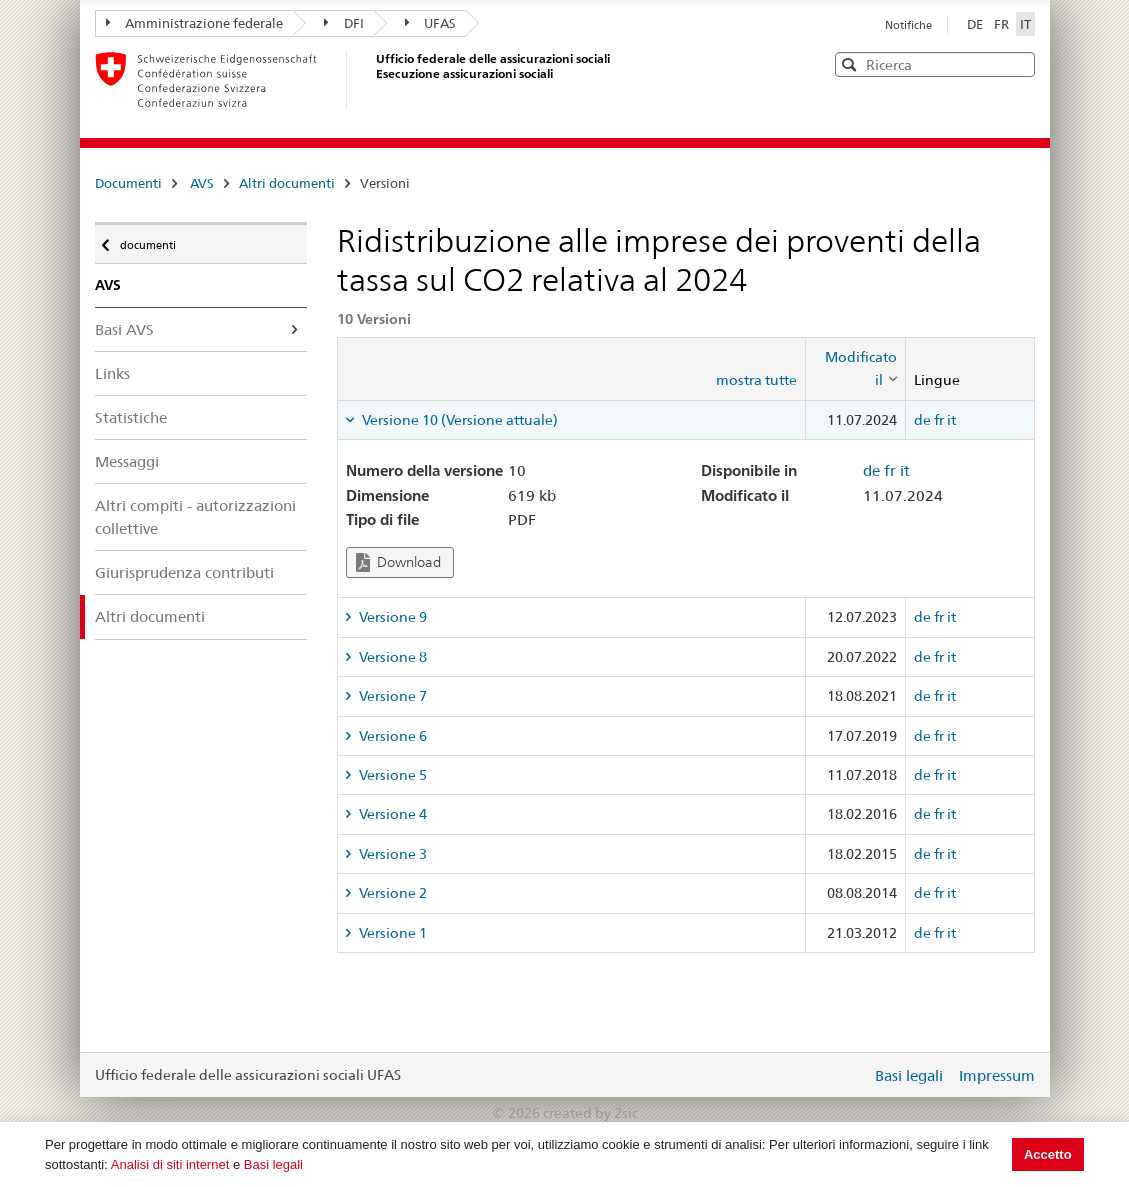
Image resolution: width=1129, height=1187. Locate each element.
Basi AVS (124, 329)
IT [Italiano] (1025, 24)
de (922, 420)
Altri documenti (287, 183)
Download (398, 562)
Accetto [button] (1048, 1154)
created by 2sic (590, 1113)
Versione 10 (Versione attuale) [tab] (458, 420)
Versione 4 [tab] (391, 814)
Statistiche (131, 417)
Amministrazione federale (195, 23)
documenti (146, 240)
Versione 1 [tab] (391, 933)
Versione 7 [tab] (391, 696)
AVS (202, 183)
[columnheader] (855, 368)
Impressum (997, 1075)
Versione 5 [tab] (391, 775)
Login (852, 1075)
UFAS (431, 23)
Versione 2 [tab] (391, 893)
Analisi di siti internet (170, 1164)
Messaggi (127, 461)
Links (112, 373)
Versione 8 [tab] (391, 657)
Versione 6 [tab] (391, 736)
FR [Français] (1003, 24)
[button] (1018, 63)
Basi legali (273, 1164)
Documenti (128, 183)
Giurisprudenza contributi (184, 572)
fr (939, 420)
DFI (344, 23)
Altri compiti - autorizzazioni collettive (195, 517)
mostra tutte (756, 380)
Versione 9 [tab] (391, 617)
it (951, 420)
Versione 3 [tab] (391, 854)
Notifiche (908, 25)
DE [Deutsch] (976, 24)
